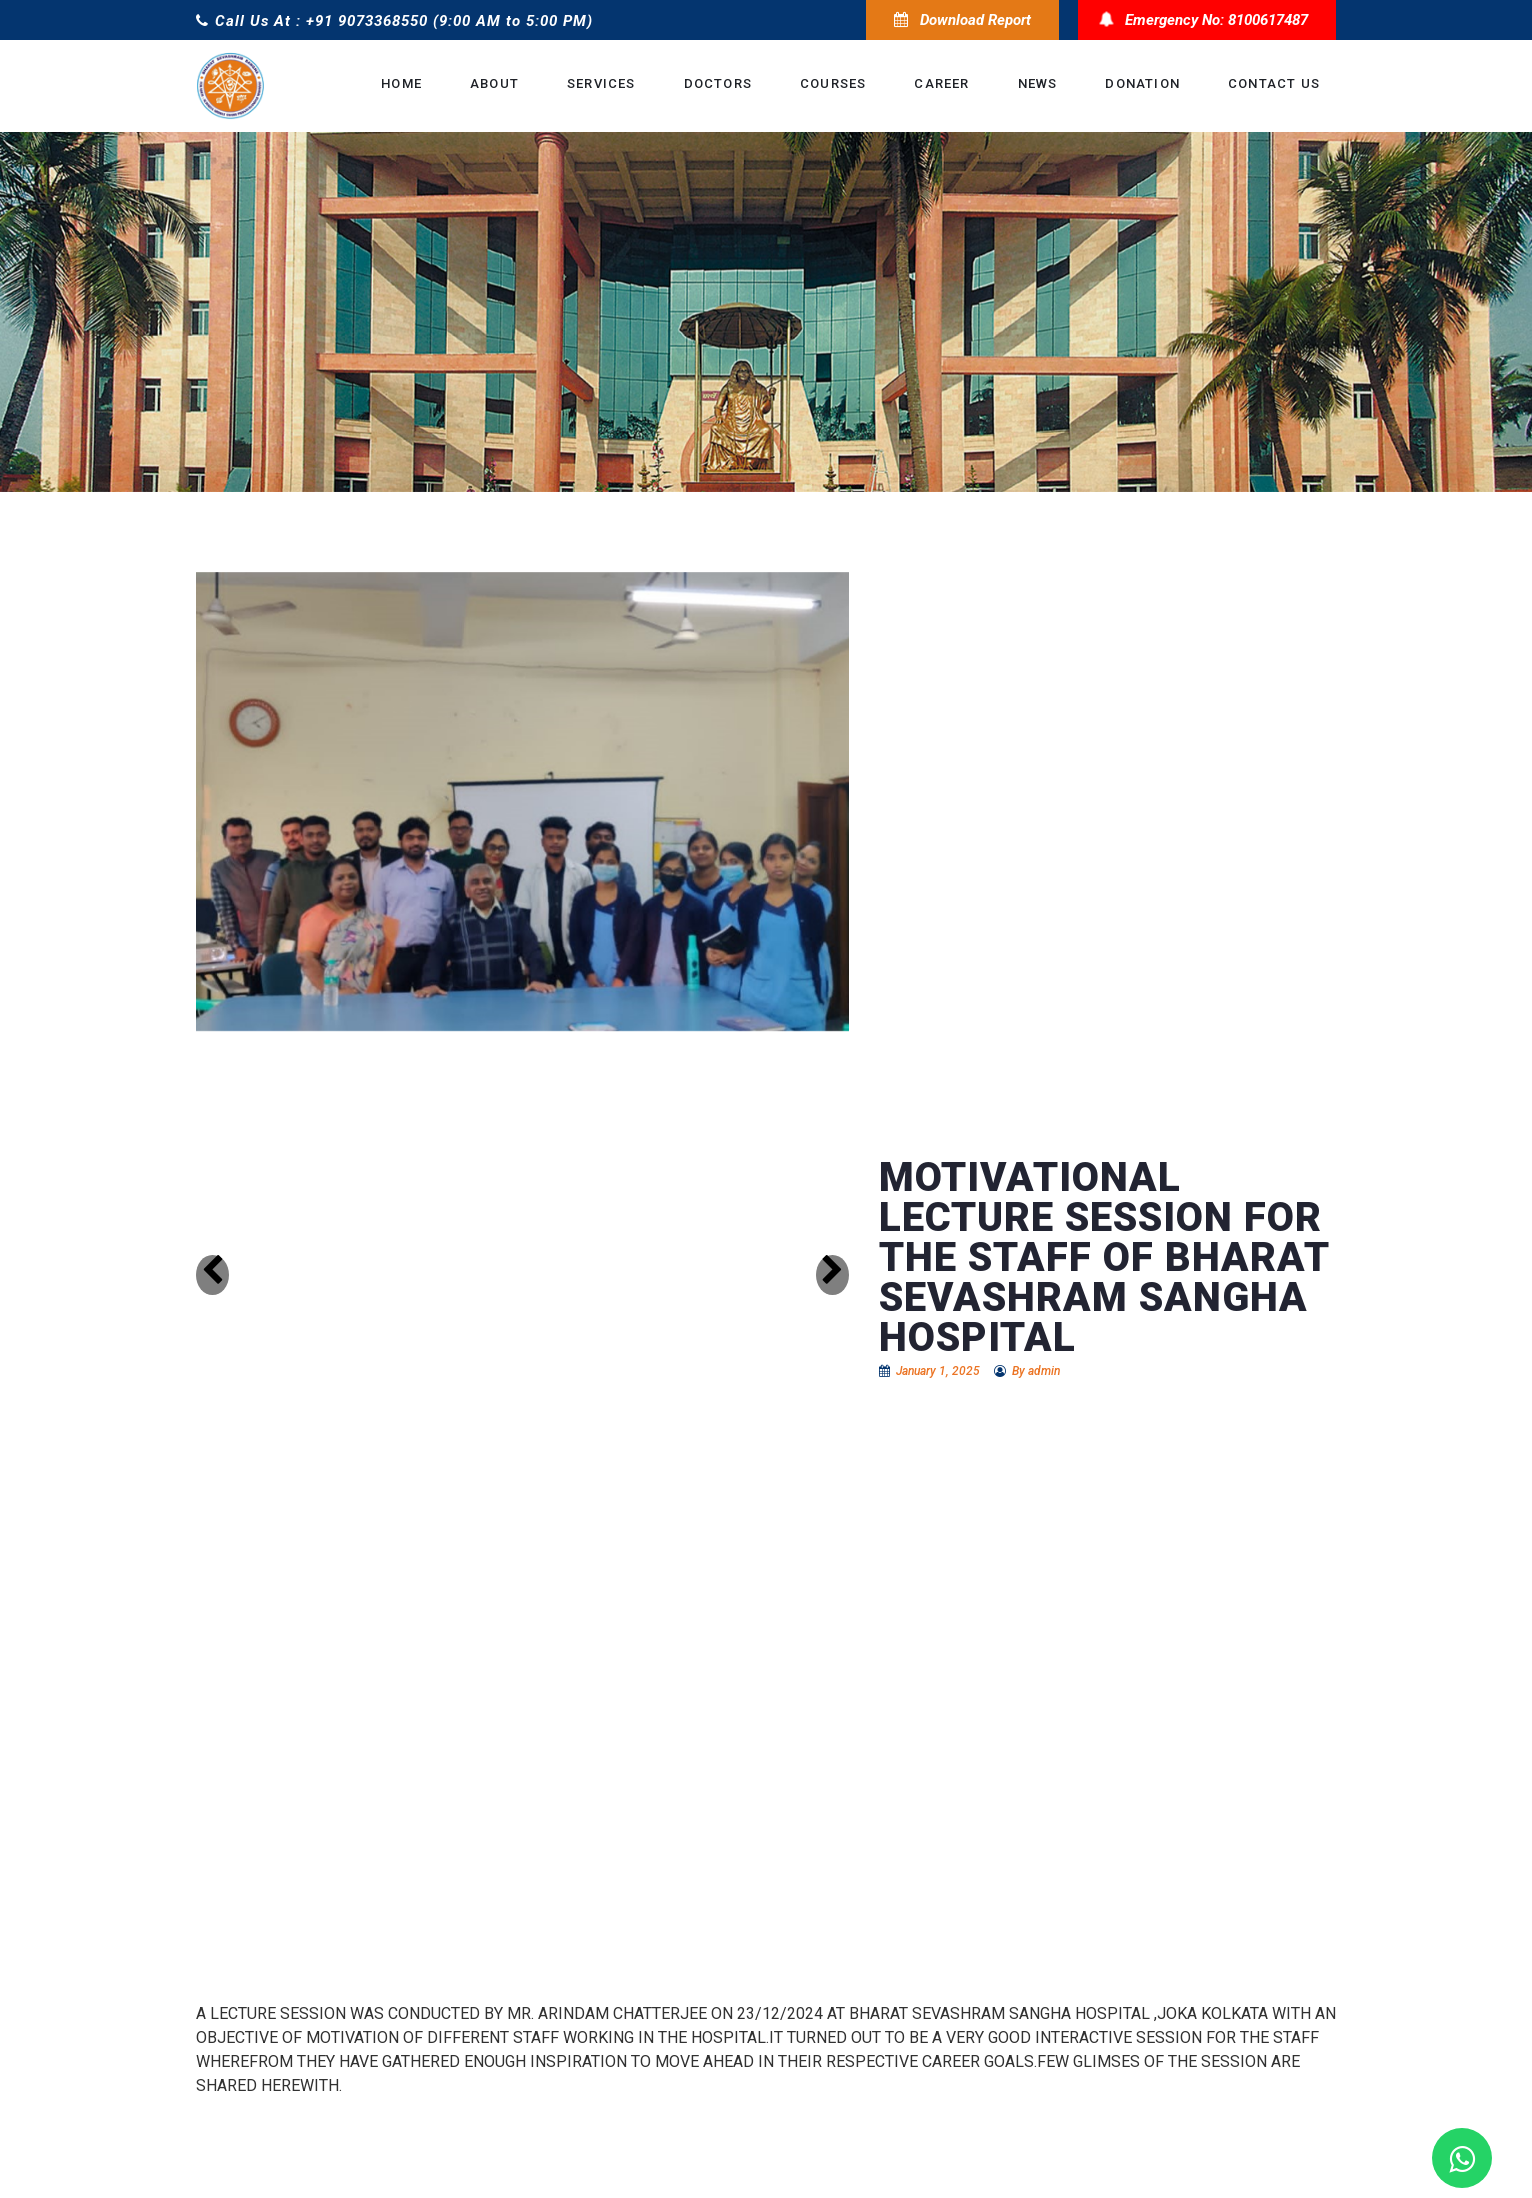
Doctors (718, 83)
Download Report (962, 20)
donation (1142, 83)
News (1038, 83)
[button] (212, 1275)
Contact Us (1274, 83)
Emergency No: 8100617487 (1207, 20)
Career (941, 83)
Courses (833, 83)
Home (401, 83)
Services (601, 83)
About (494, 83)
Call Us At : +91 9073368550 (312, 21)
